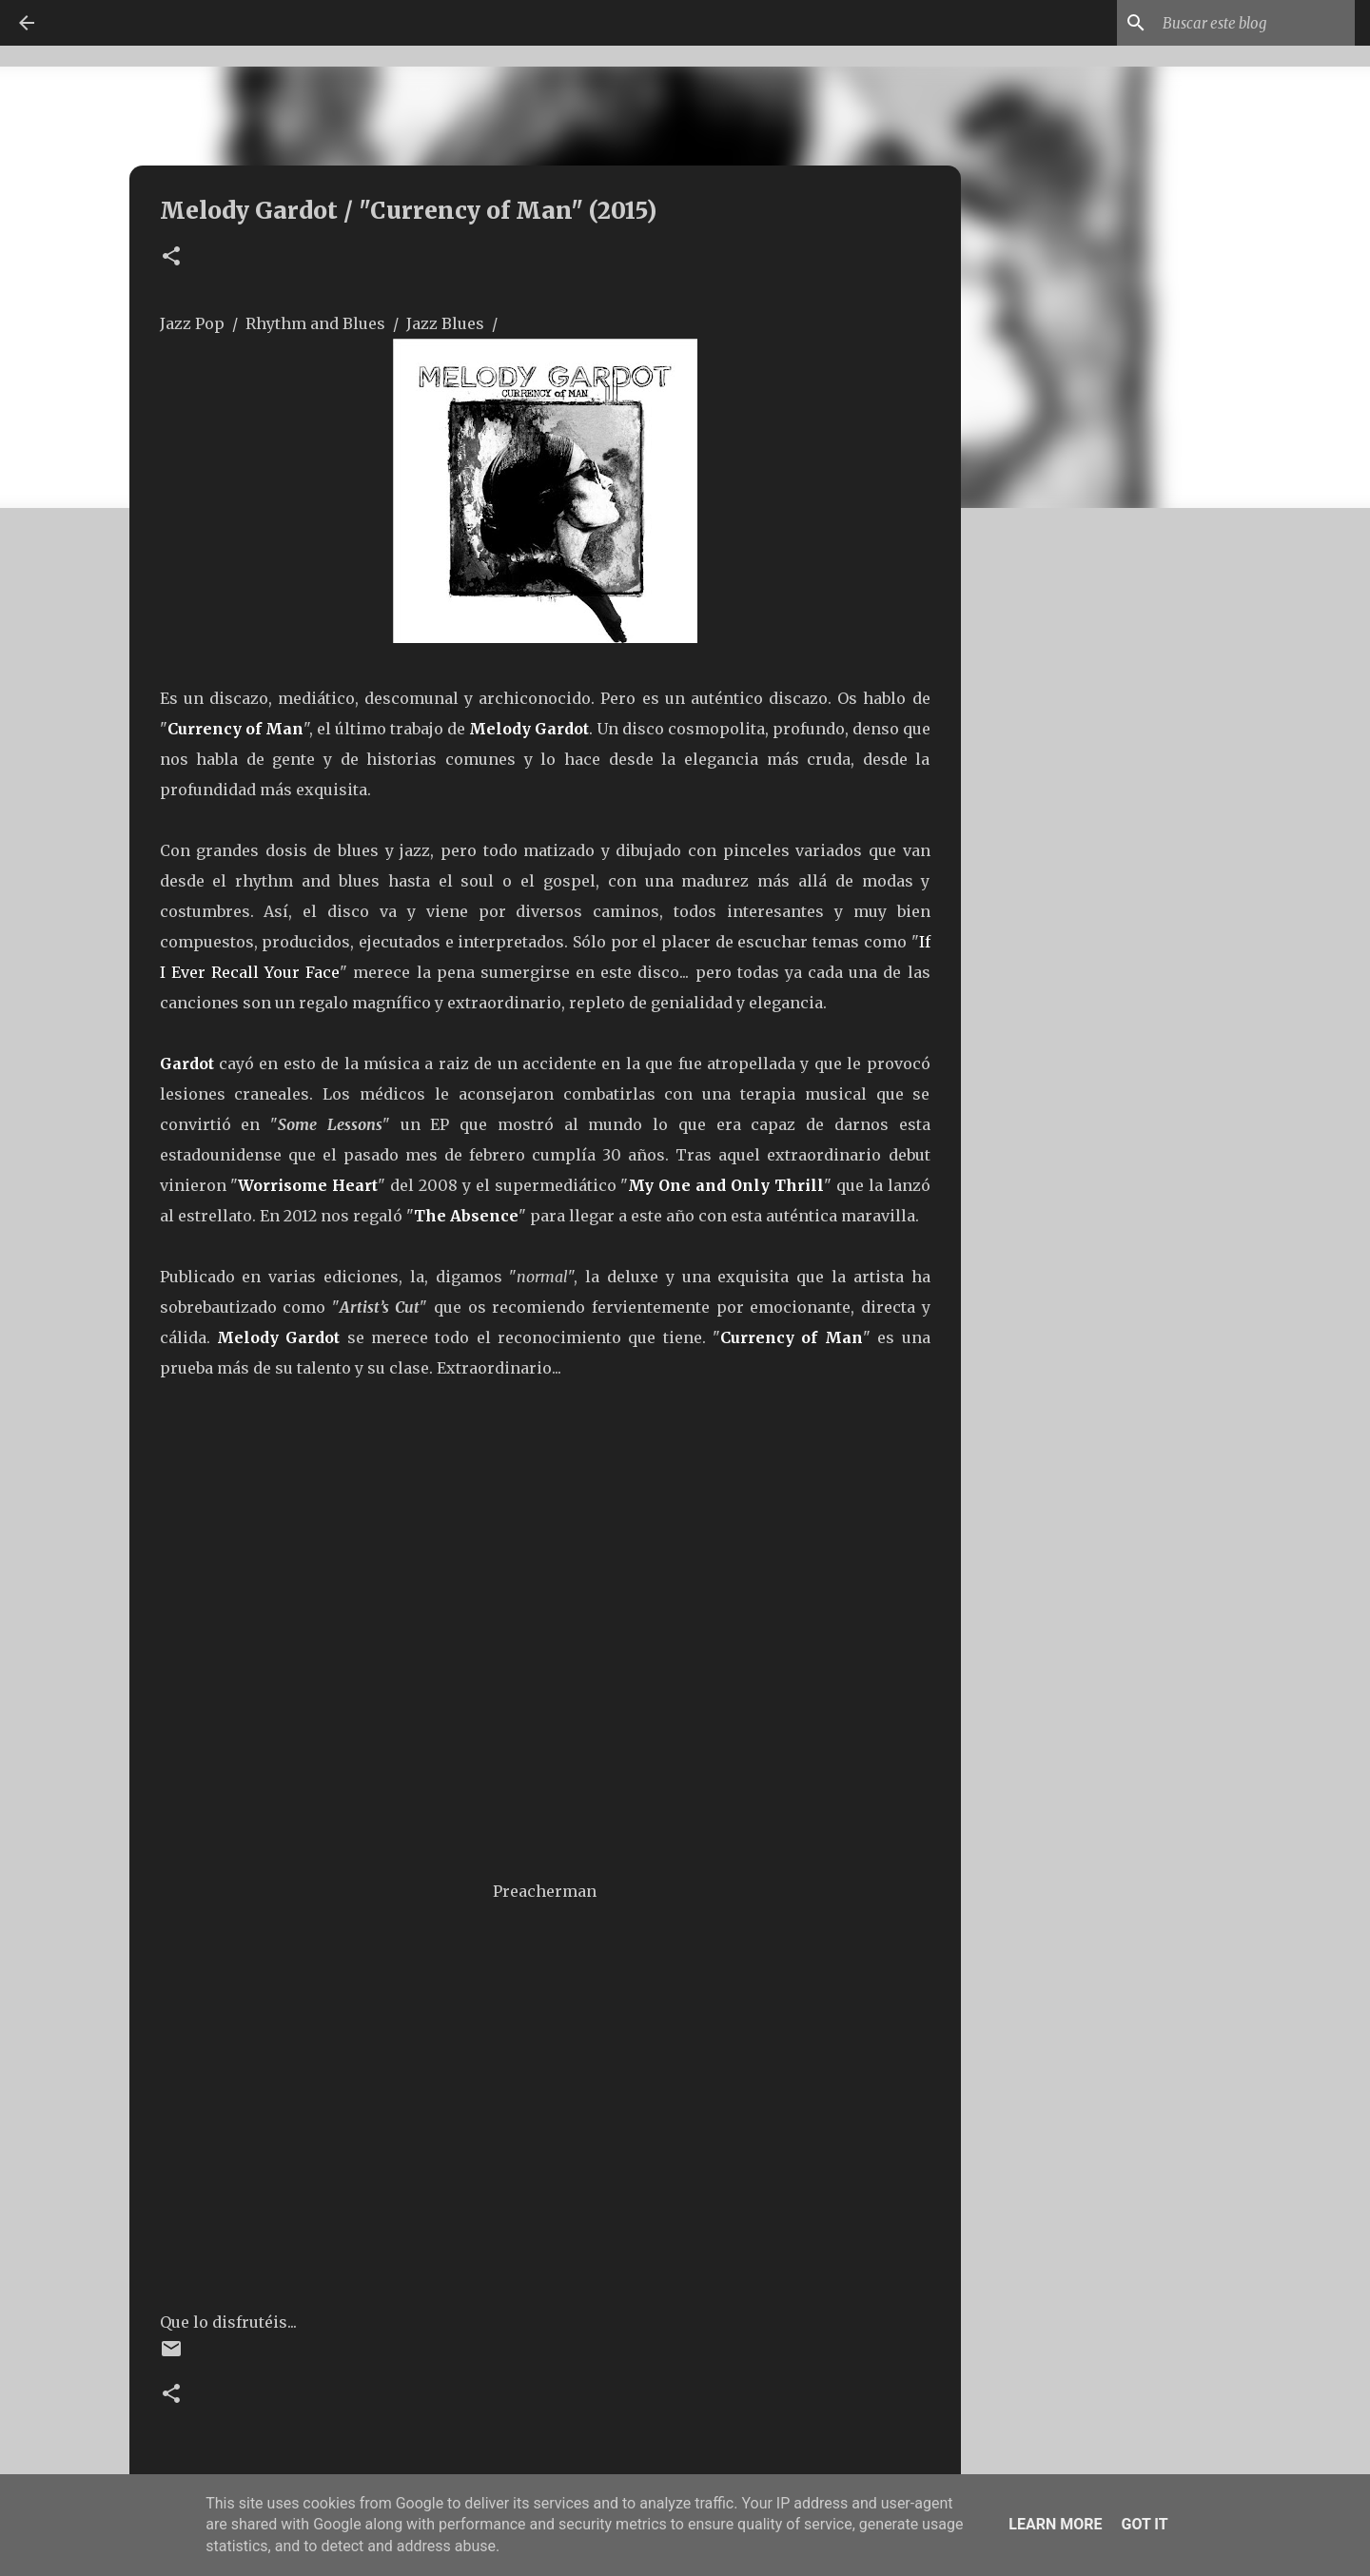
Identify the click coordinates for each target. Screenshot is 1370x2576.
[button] (171, 257)
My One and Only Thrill (725, 1185)
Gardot (189, 1063)
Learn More (1055, 2524)
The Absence (466, 1215)
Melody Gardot (529, 728)
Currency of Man (235, 728)
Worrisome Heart (308, 1185)
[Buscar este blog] (1255, 23)
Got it (1144, 2524)
